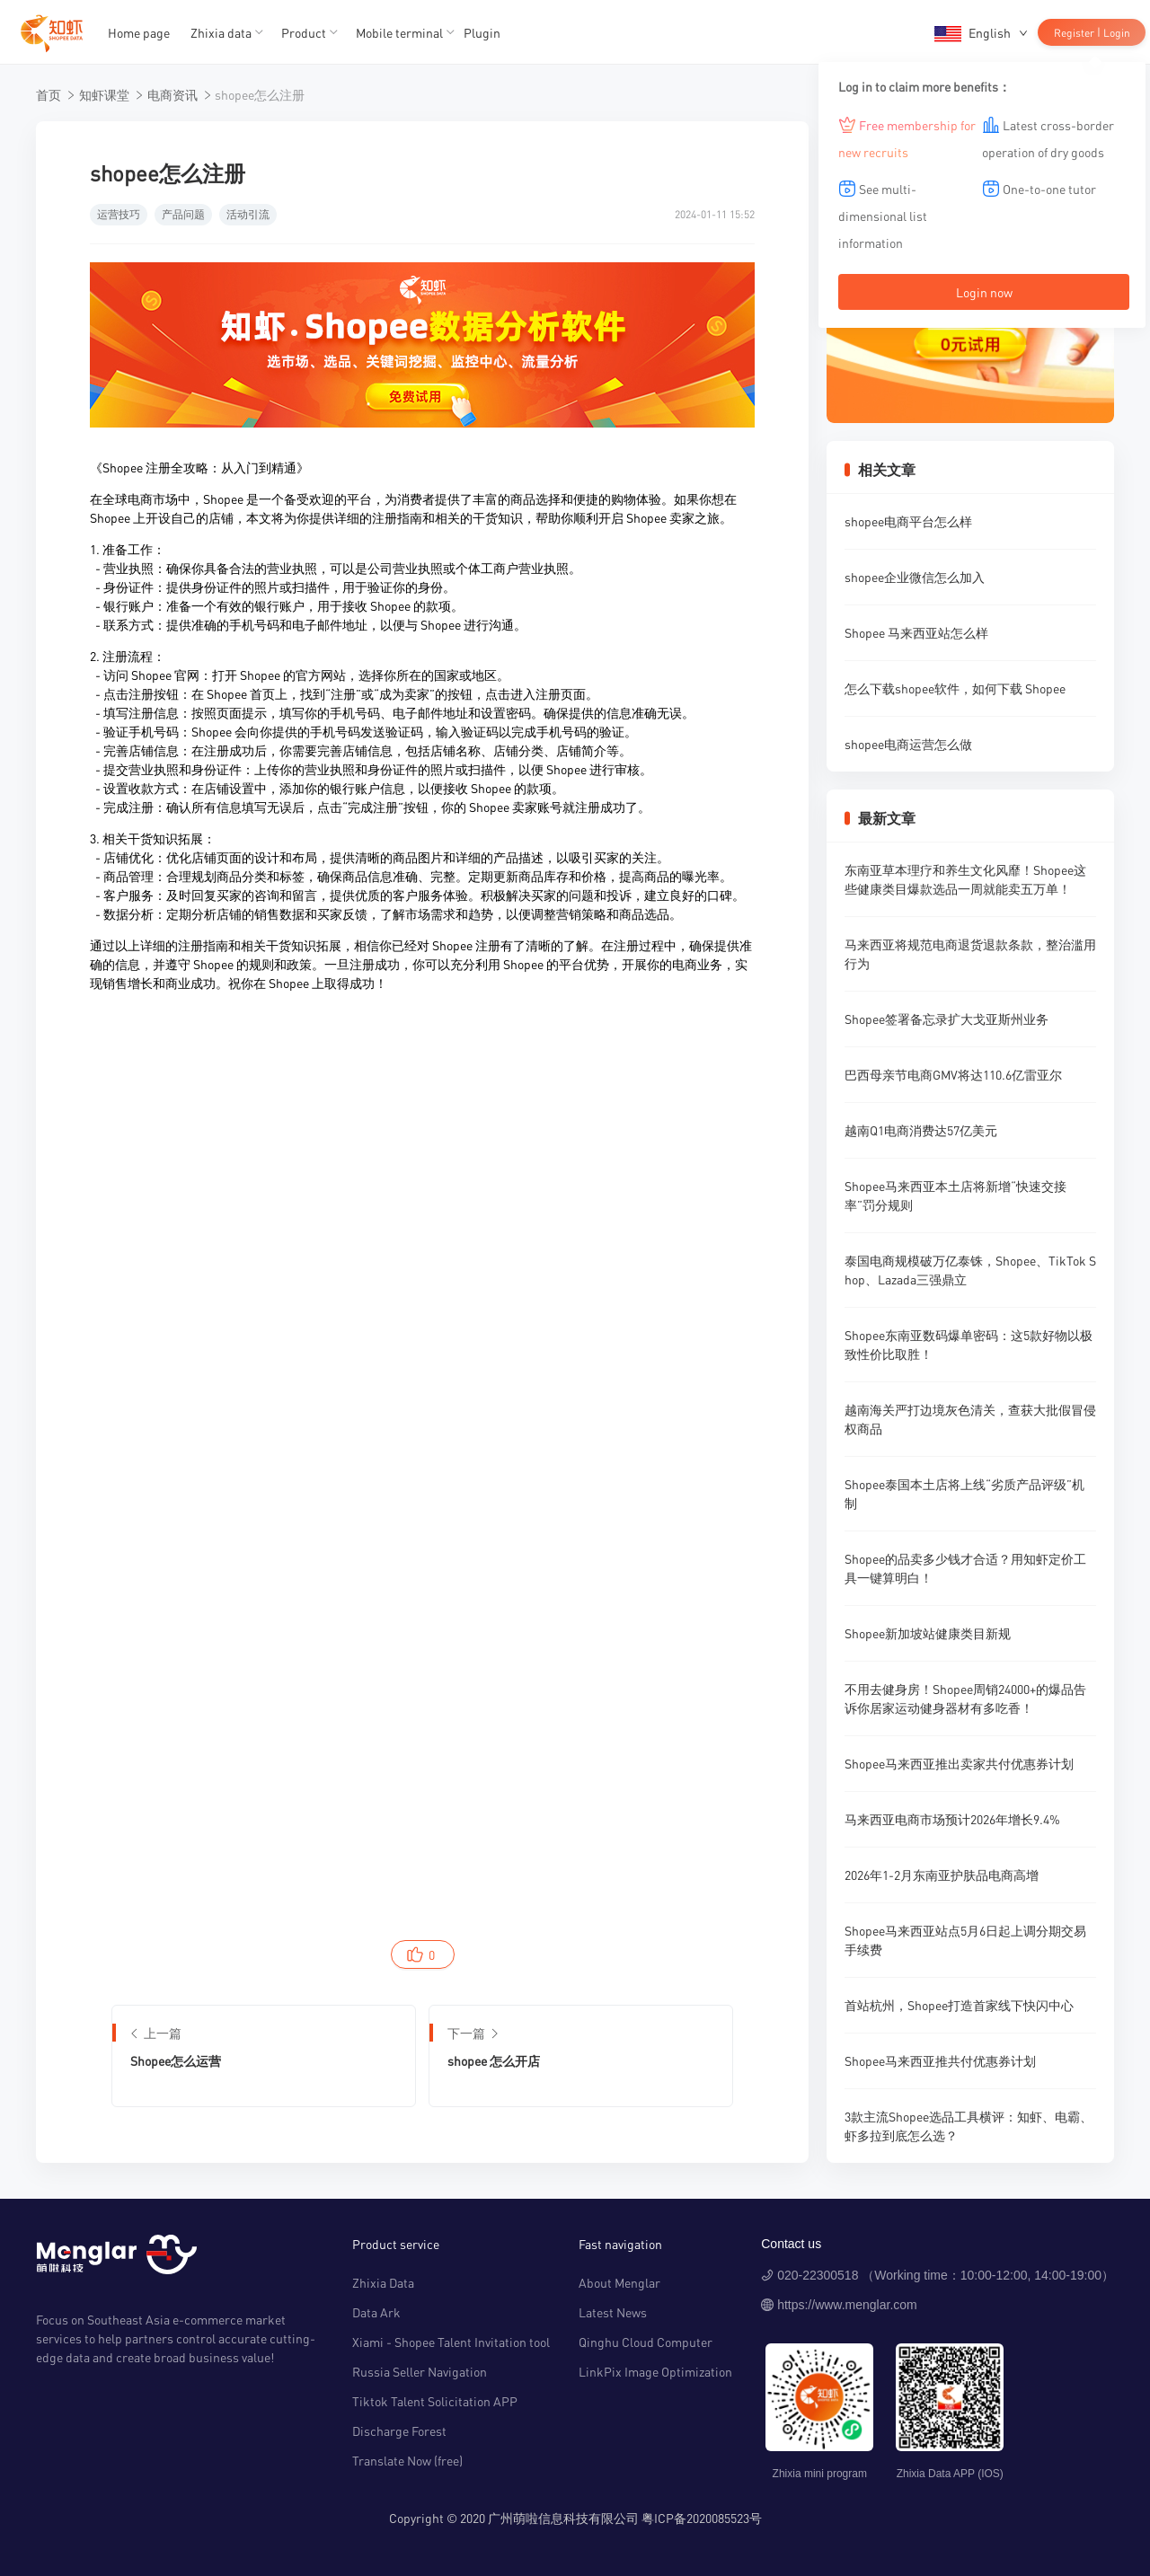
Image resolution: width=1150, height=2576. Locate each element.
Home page (139, 32)
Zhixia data (221, 32)
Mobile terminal (399, 32)
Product (303, 32)
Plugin (482, 32)
